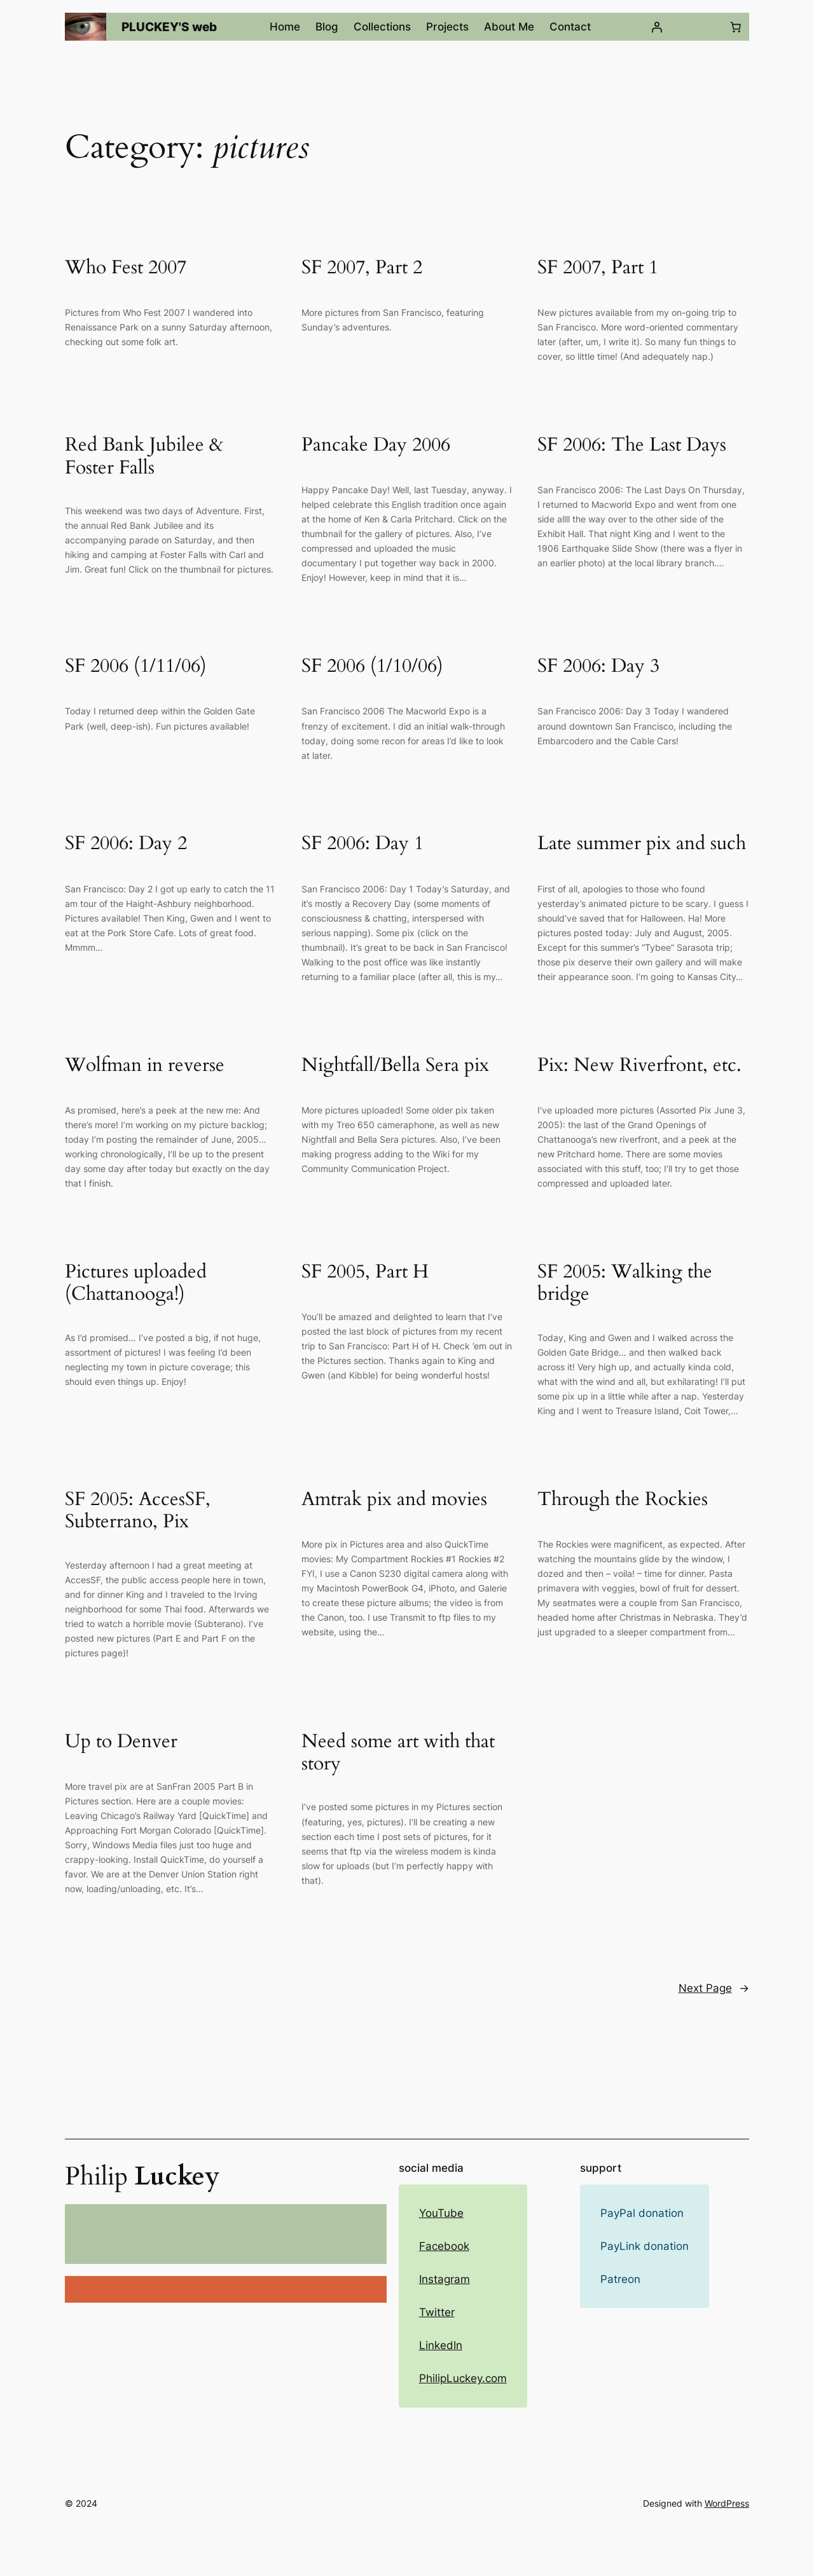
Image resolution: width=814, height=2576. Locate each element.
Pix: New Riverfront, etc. (639, 1065)
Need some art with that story (398, 1753)
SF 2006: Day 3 (598, 666)
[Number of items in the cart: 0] (735, 26)
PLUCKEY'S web (169, 26)
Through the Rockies (622, 1500)
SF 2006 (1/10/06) (372, 666)
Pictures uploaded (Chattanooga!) (136, 1283)
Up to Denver (121, 1742)
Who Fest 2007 (125, 268)
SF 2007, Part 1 (597, 268)
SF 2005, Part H (365, 1272)
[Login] (656, 26)
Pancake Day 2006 (375, 445)
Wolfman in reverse (144, 1065)
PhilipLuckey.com (463, 2378)
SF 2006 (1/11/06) (136, 666)
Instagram (444, 2279)
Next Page (714, 1988)
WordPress (727, 2503)
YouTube (441, 2213)
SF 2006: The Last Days (631, 445)
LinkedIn (440, 2345)
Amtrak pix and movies (394, 1500)
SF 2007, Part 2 (361, 268)
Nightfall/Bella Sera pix (395, 1065)
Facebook (444, 2246)
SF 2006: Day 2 (126, 844)
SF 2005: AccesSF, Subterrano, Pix (137, 1511)
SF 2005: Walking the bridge (624, 1283)
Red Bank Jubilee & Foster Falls (144, 456)
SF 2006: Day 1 (362, 844)
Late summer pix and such (641, 844)
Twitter (437, 2312)
